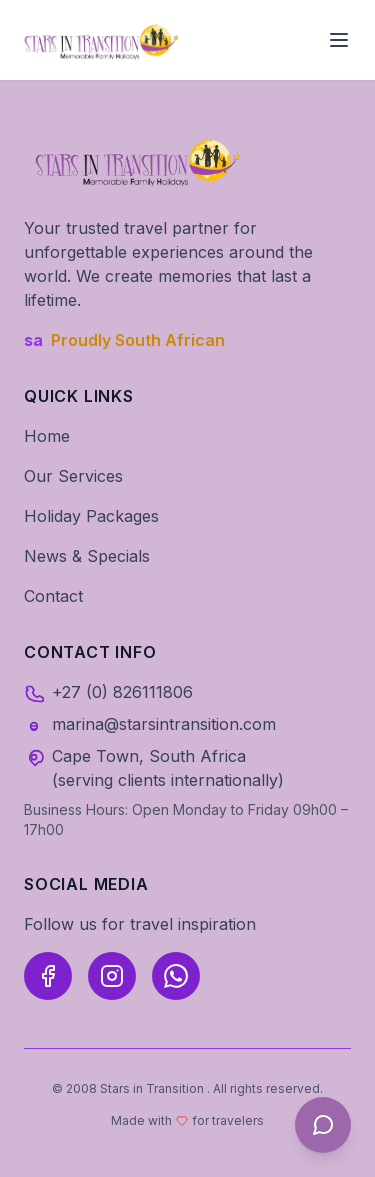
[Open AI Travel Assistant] (323, 1125)
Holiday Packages (91, 516)
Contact (53, 596)
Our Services (73, 476)
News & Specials (87, 556)
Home (47, 436)
